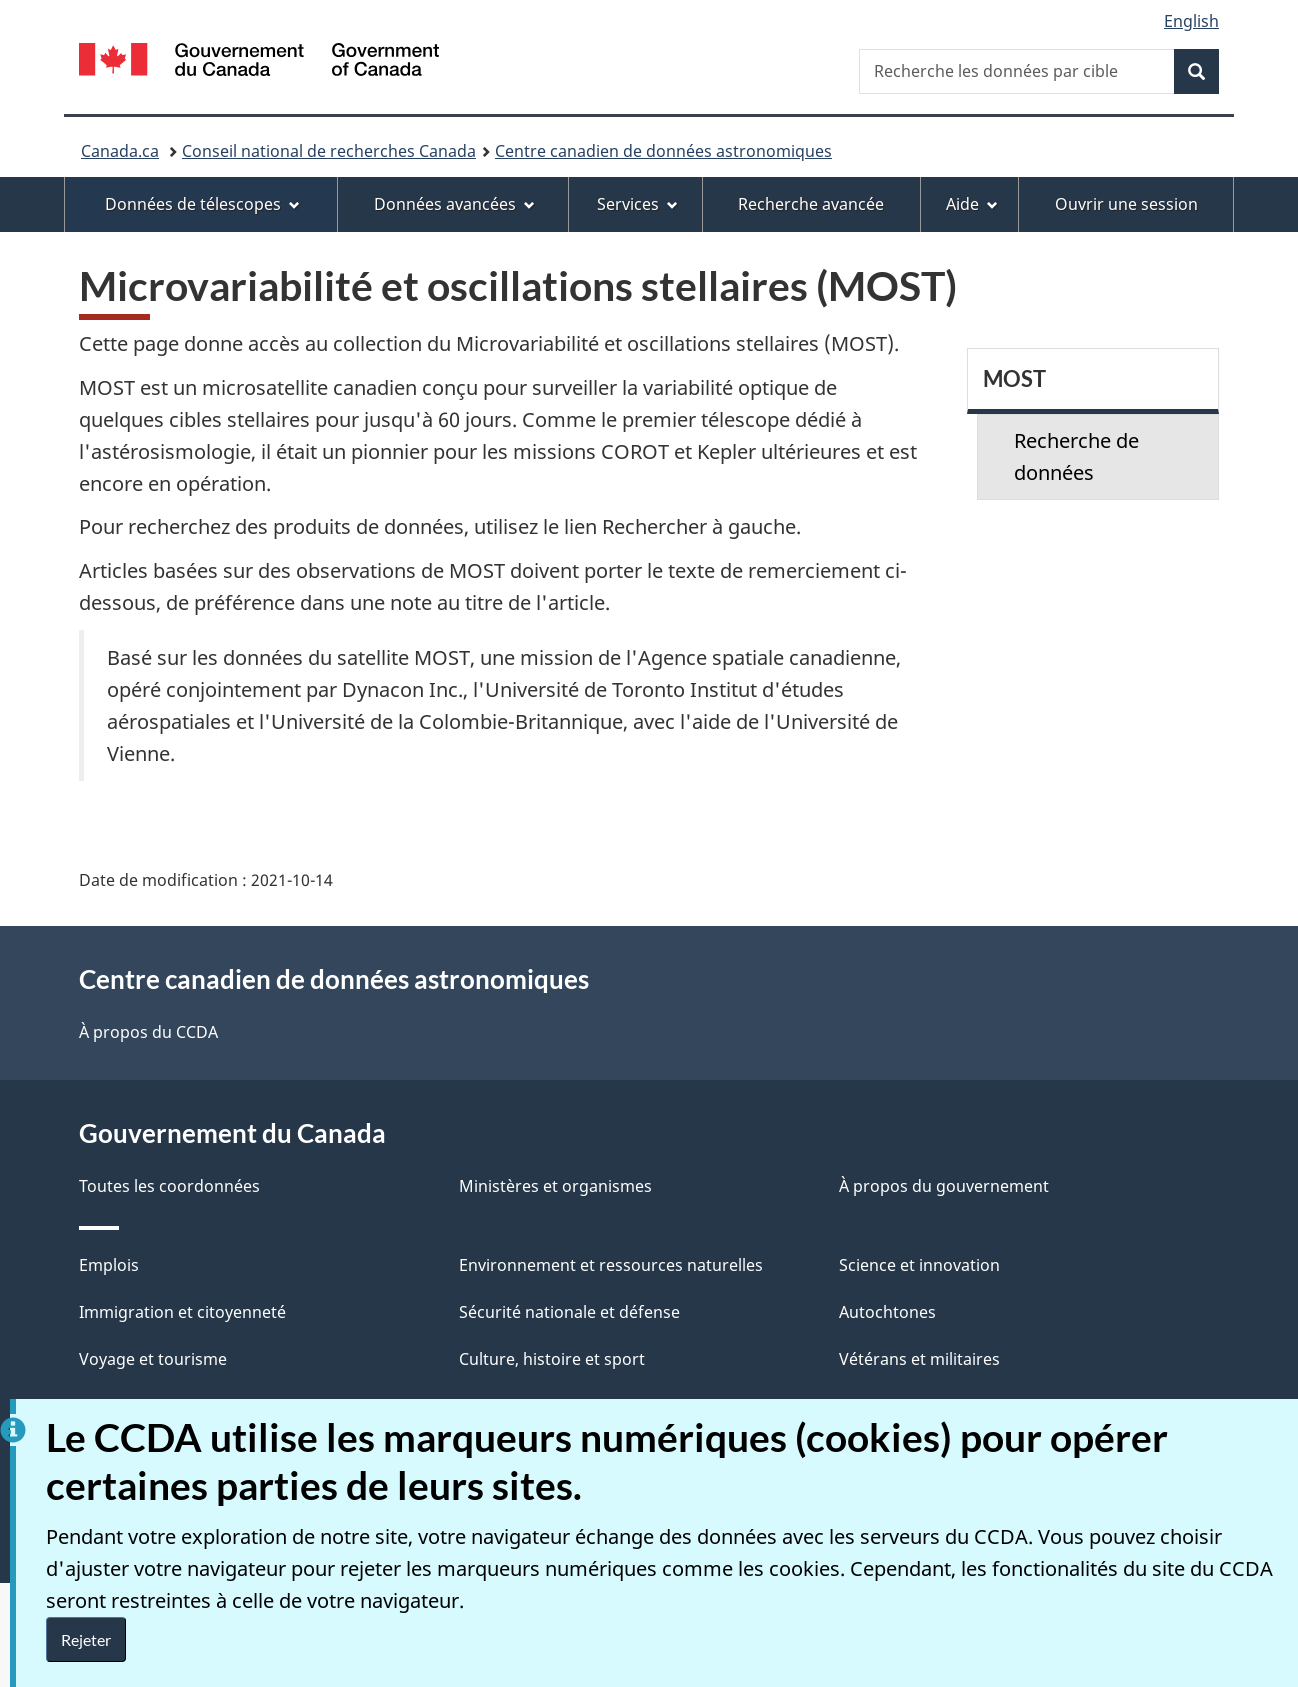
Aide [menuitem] (972, 204)
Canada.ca (120, 151)
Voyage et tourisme (153, 1359)
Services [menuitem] (637, 204)
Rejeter (86, 1639)
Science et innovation (919, 1265)
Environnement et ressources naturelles (611, 1265)
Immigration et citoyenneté (182, 1312)
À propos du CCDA (148, 1032)
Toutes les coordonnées (169, 1186)
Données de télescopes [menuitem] (202, 204)
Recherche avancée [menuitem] (811, 204)
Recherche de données (1076, 456)
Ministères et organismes (555, 1186)
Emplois (109, 1265)
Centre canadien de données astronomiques (663, 151)
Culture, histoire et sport (552, 1359)
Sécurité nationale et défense (569, 1312)
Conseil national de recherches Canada (329, 151)
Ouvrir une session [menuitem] (1126, 204)
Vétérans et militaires (919, 1359)
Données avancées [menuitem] (454, 204)
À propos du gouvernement (944, 1186)
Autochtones (887, 1312)
